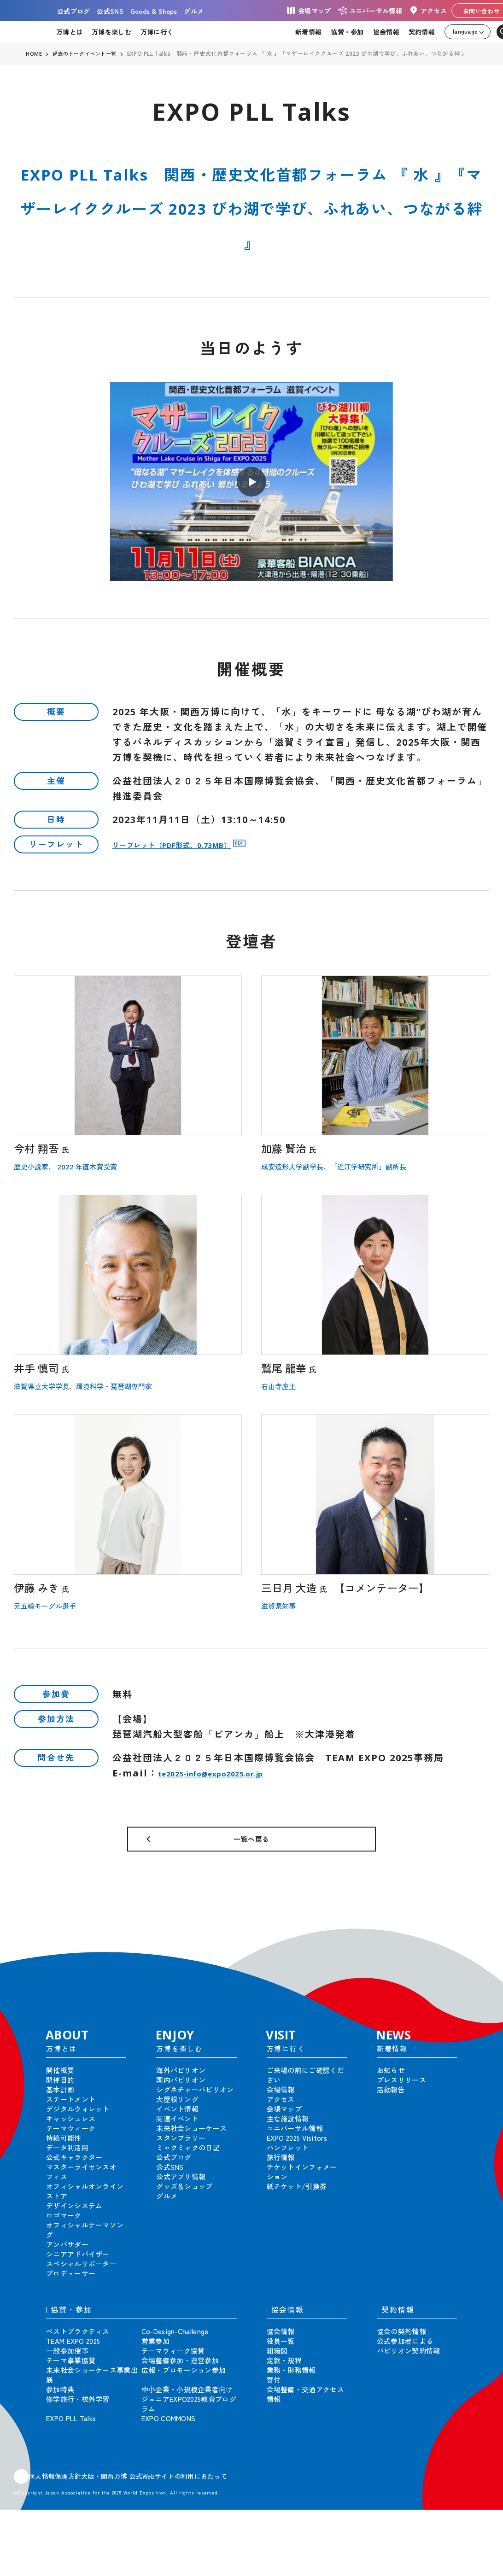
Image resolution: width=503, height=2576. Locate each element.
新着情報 (308, 31)
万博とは (69, 31)
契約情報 (422, 31)
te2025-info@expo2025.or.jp (234, 1773)
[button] (475, 1951)
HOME (34, 54)
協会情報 (386, 31)
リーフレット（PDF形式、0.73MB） (197, 844)
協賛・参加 (347, 31)
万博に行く (156, 31)
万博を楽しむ (111, 31)
